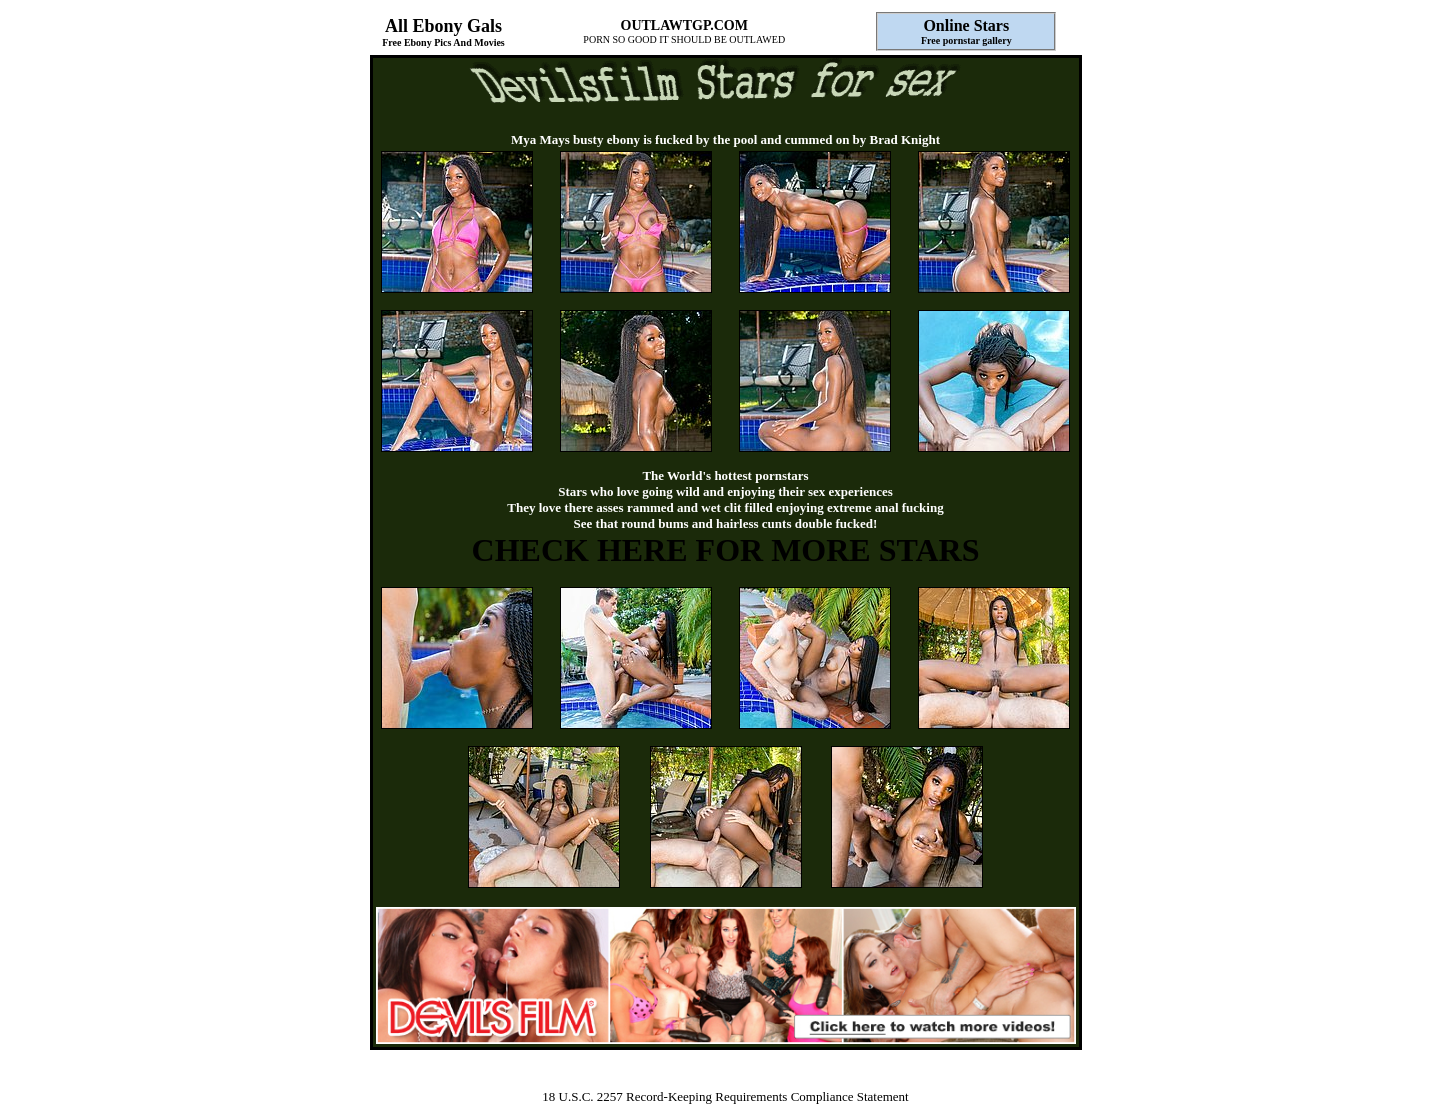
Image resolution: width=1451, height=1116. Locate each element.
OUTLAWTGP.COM (684, 25)
